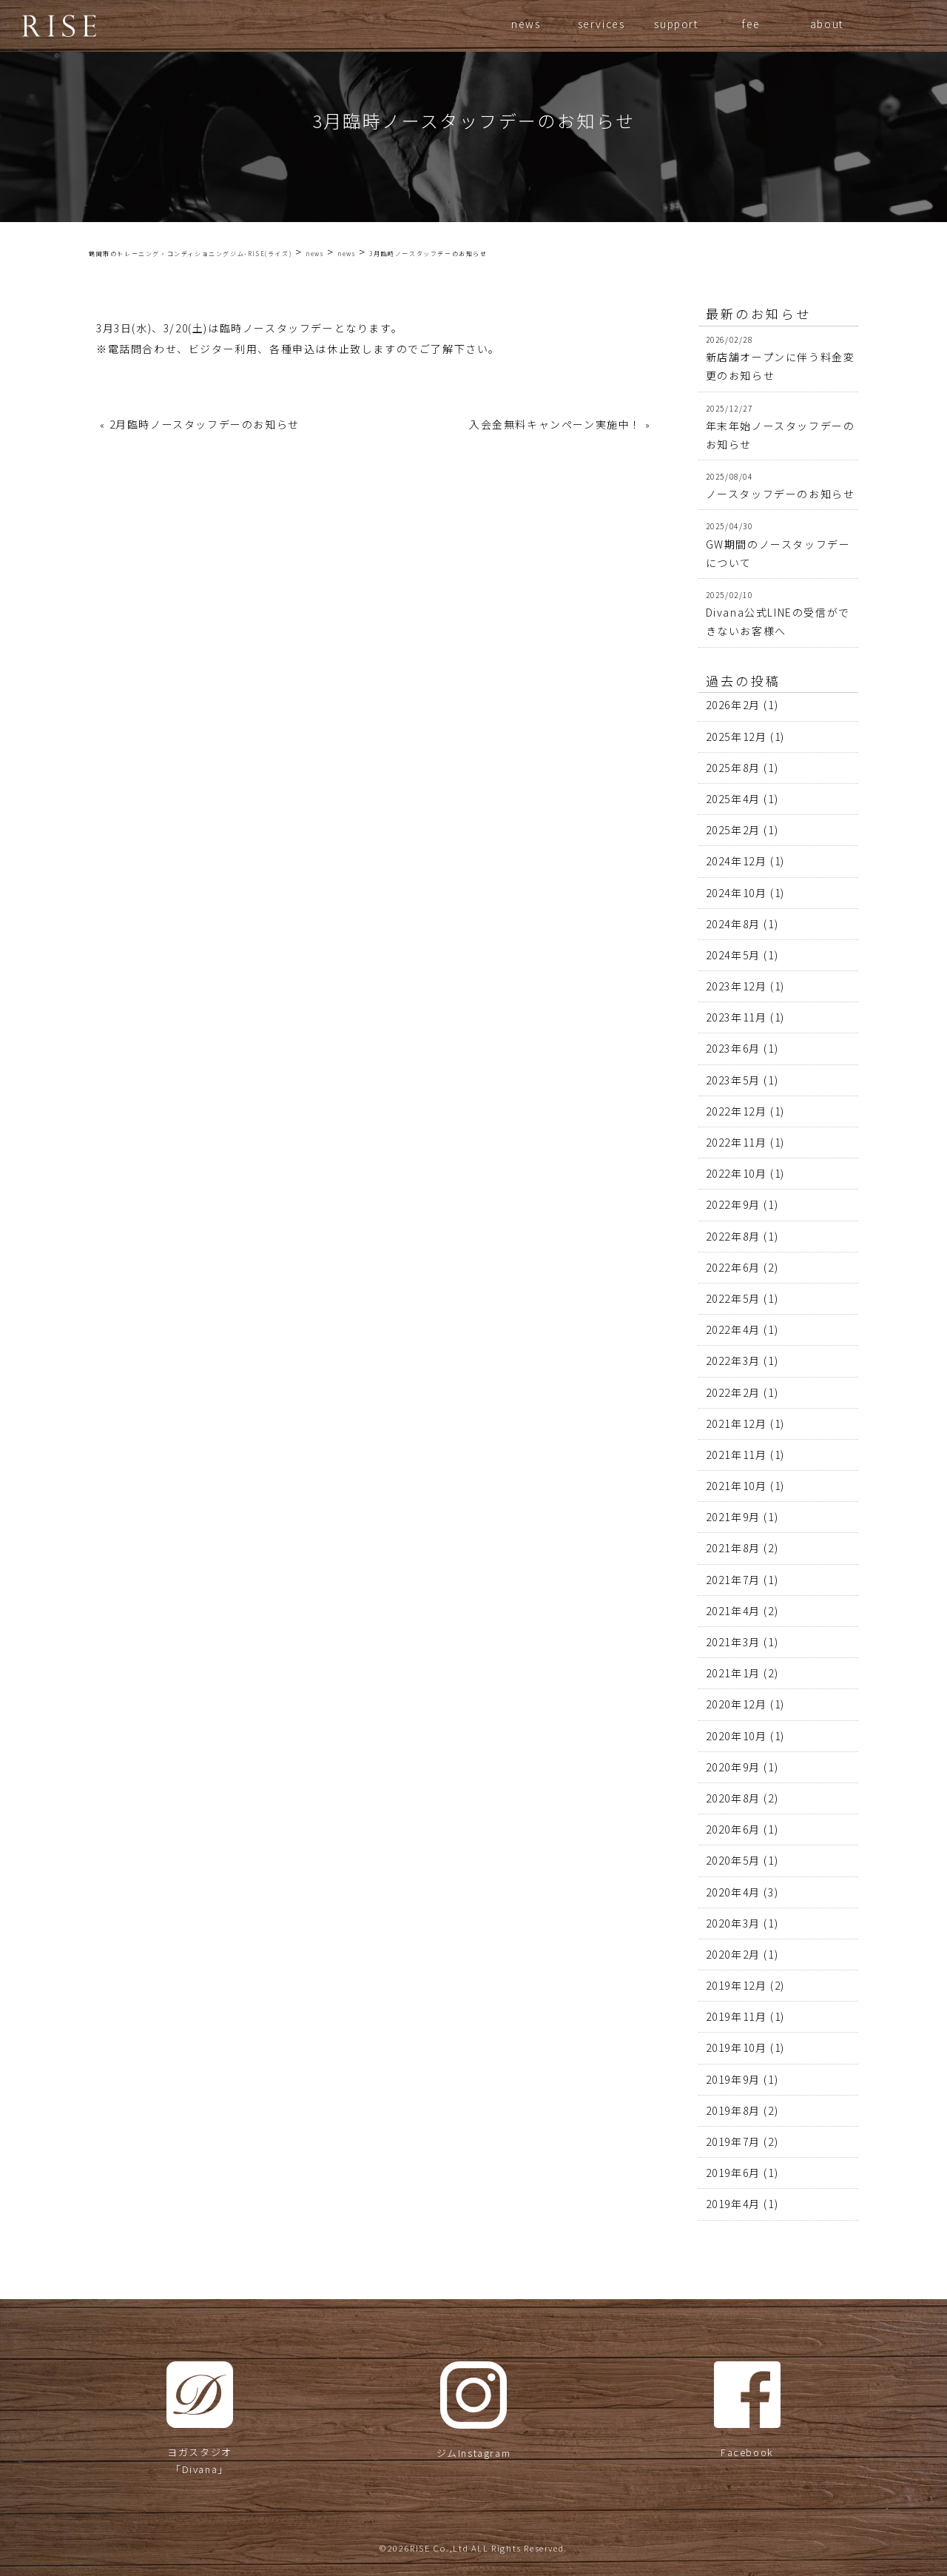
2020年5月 (733, 1860)
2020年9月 (733, 1767)
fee (751, 23)
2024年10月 (736, 892)
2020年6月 (733, 1829)
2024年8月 (733, 923)
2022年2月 (733, 1392)
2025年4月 (733, 798)
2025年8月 (733, 767)
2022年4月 (733, 1329)
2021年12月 (736, 1423)
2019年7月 (733, 2141)
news (525, 23)
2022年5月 (733, 1298)
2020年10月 (736, 1735)
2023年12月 (736, 986)
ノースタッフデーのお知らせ (780, 493)
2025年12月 (736, 736)
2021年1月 (733, 1673)
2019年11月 (736, 2016)
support (676, 23)
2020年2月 (733, 1954)
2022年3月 (733, 1360)
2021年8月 (733, 1547)
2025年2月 (733, 829)
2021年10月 (736, 1485)
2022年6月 (733, 1267)
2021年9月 (733, 1516)
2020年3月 (733, 1923)
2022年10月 (736, 1173)
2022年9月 (733, 1204)
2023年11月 (736, 1017)
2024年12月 (736, 860)
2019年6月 (733, 2172)
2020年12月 (736, 1704)
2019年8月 (733, 2110)
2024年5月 (733, 954)
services (601, 23)
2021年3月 (733, 1641)
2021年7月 (733, 1579)
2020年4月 (733, 1892)
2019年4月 (733, 2203)
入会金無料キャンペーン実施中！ (555, 424)
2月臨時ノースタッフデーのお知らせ (204, 424)
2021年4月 (733, 1610)
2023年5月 (733, 1080)
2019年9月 (733, 2079)
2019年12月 (736, 1985)
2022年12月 (736, 1111)
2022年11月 (736, 1142)
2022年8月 (733, 1236)
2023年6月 (733, 1048)
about (826, 23)
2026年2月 (733, 704)
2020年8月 (733, 1798)
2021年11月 (736, 1454)
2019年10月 (736, 2047)
